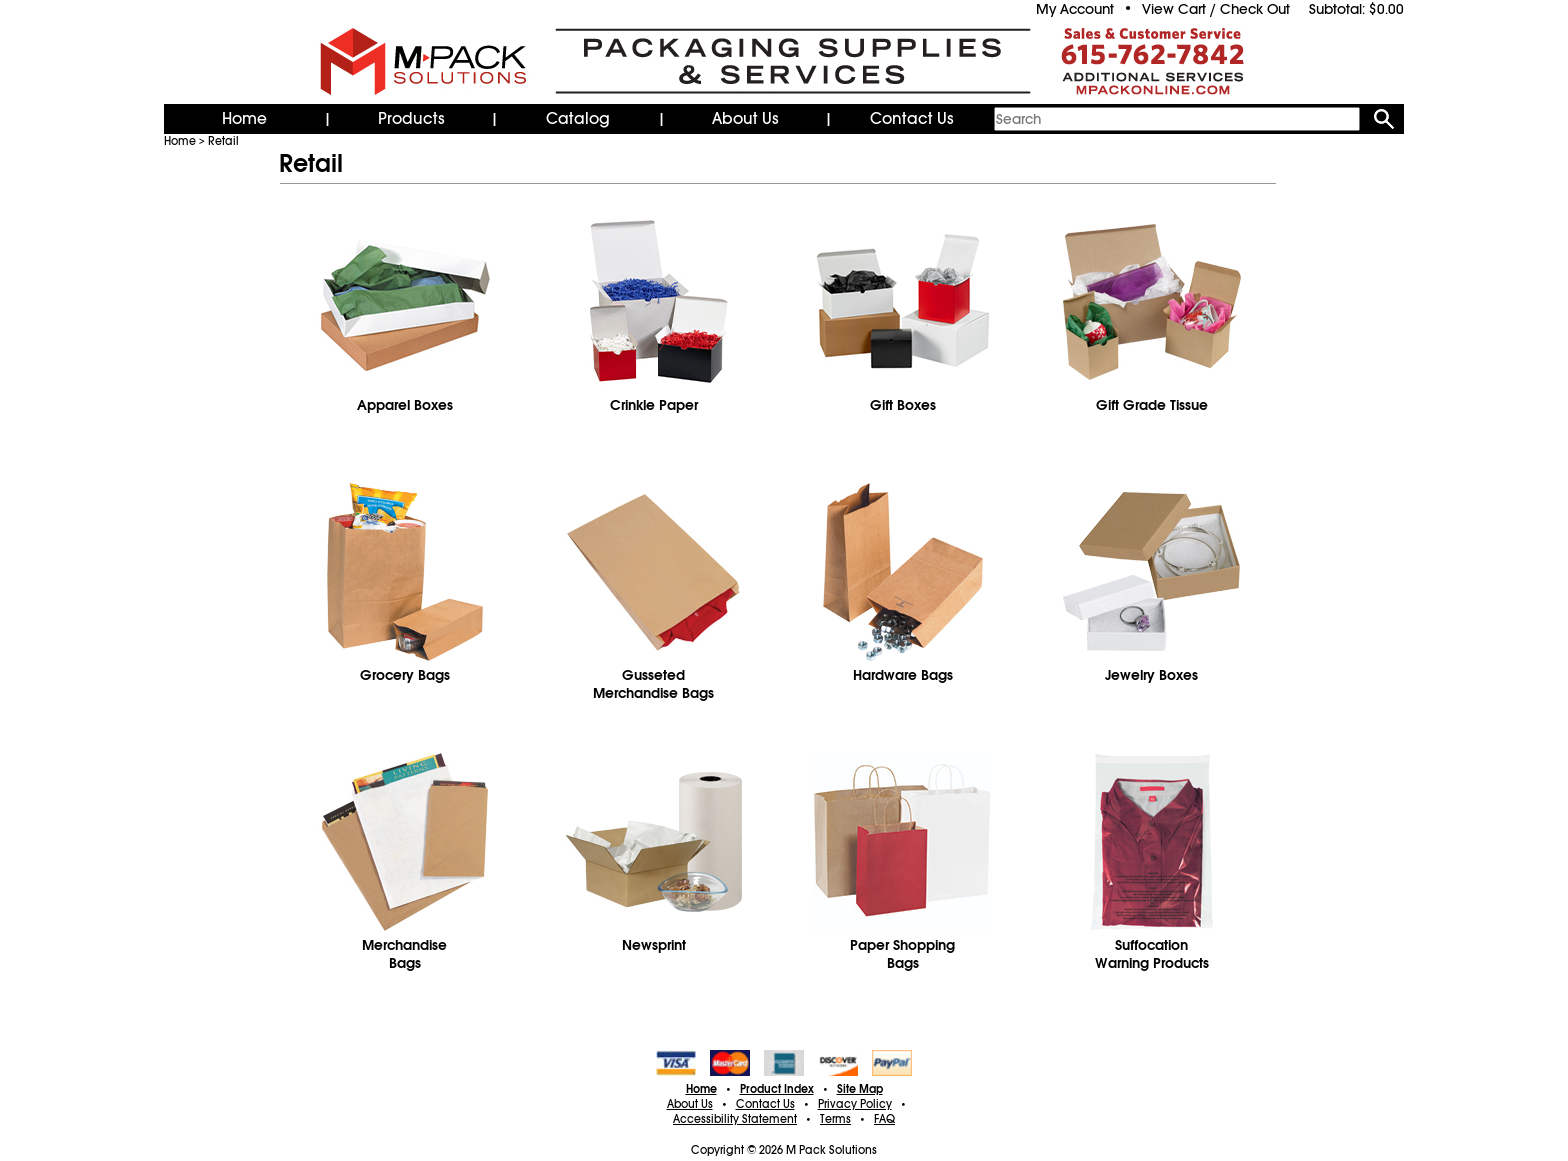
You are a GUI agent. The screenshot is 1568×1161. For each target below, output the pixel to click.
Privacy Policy (855, 1104)
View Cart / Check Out (1216, 9)
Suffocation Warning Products (1152, 954)
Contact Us (912, 119)
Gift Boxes (903, 405)
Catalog (578, 119)
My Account (1075, 9)
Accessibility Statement (735, 1119)
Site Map (860, 1089)
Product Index (777, 1089)
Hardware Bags (903, 675)
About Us (745, 119)
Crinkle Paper (654, 405)
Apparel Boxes (405, 405)
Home (244, 119)
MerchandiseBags (404, 954)
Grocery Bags (405, 675)
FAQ (884, 1119)
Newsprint (654, 945)
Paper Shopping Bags (902, 954)
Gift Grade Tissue (1152, 405)
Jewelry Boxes (1151, 675)
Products (411, 119)
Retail (223, 141)
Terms (835, 1119)
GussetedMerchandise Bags (653, 684)
